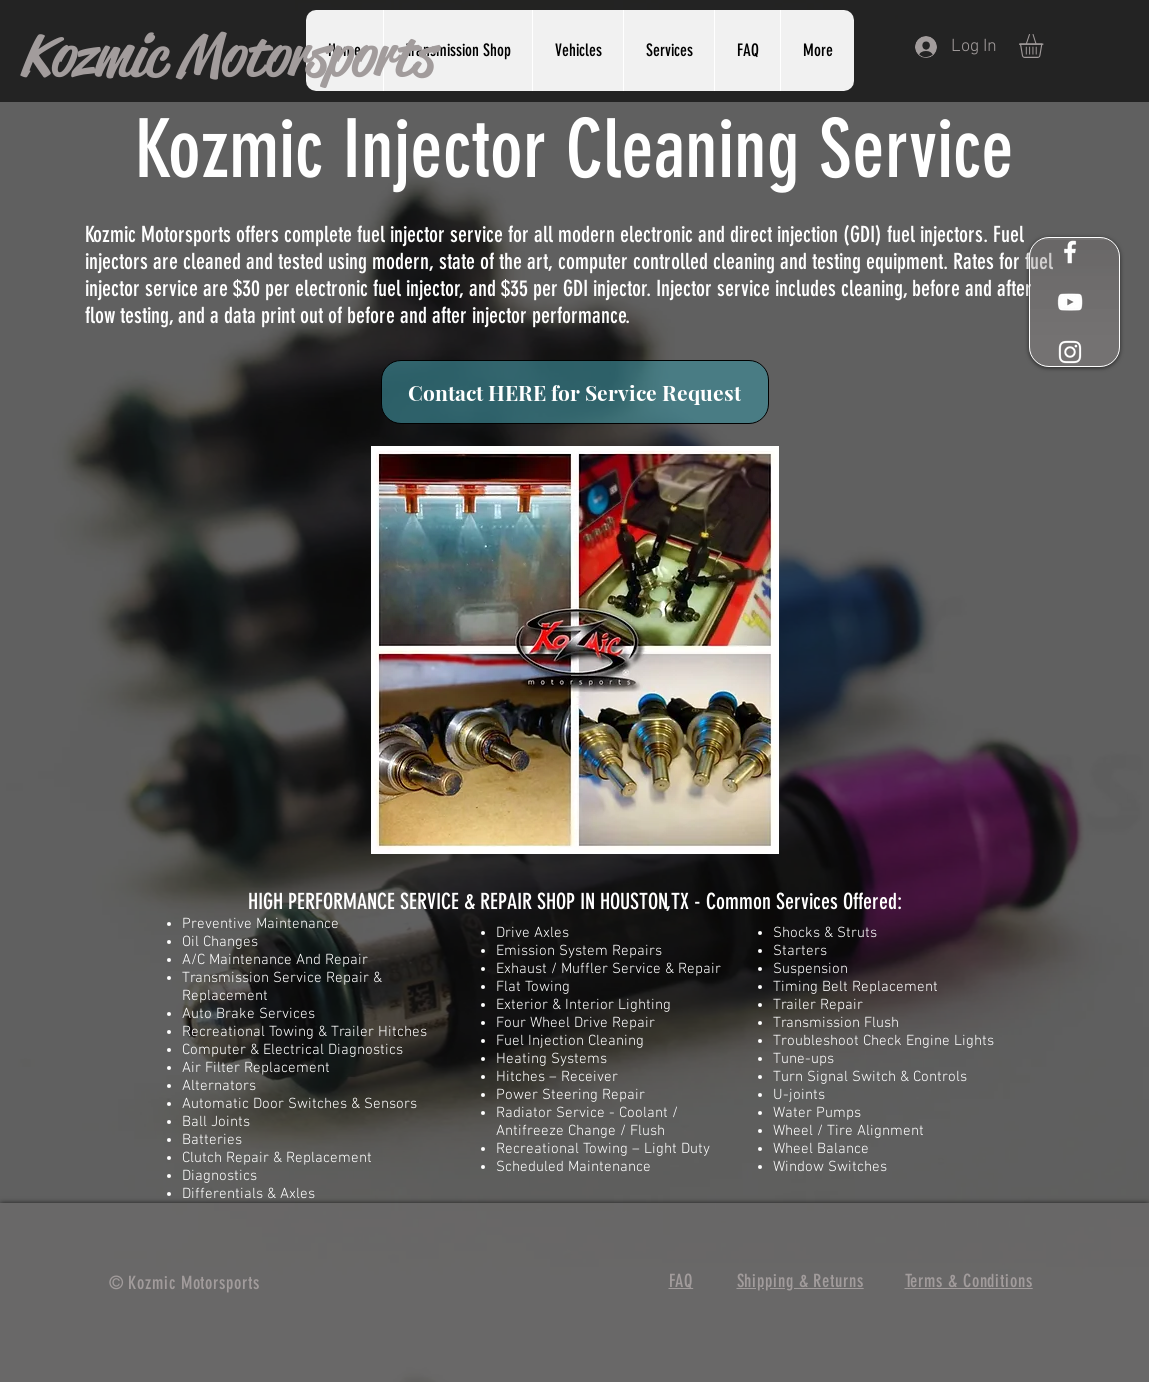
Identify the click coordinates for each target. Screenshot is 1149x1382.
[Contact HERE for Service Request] (575, 392)
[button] (668, 50)
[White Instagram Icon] (1070, 352)
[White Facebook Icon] (1070, 252)
